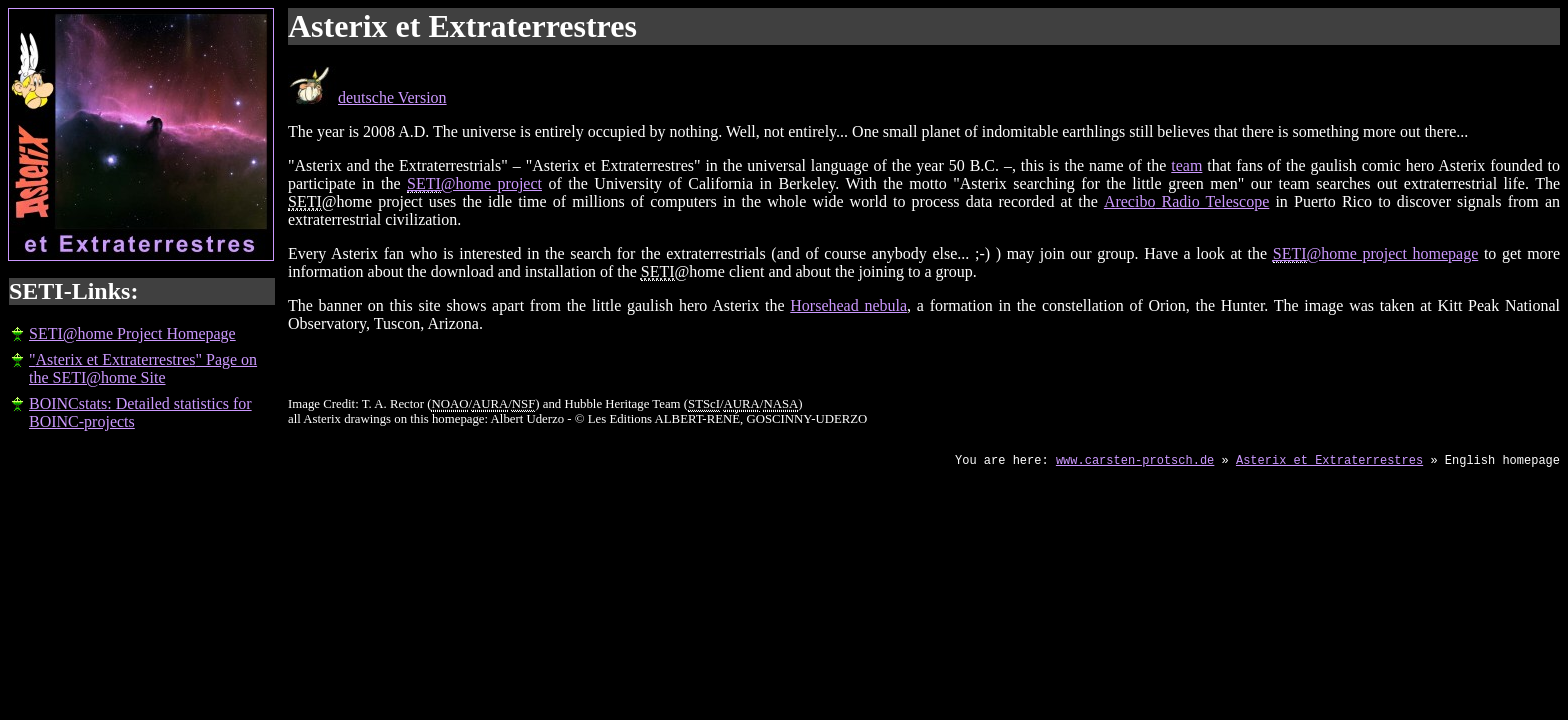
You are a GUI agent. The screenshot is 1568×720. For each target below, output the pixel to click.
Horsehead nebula (848, 305)
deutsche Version (392, 97)
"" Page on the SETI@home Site (143, 368)
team (1186, 165)
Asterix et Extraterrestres (1329, 461)
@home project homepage (1376, 254)
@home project (474, 184)
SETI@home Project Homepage (132, 333)
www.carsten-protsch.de (1135, 461)
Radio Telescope (1186, 201)
